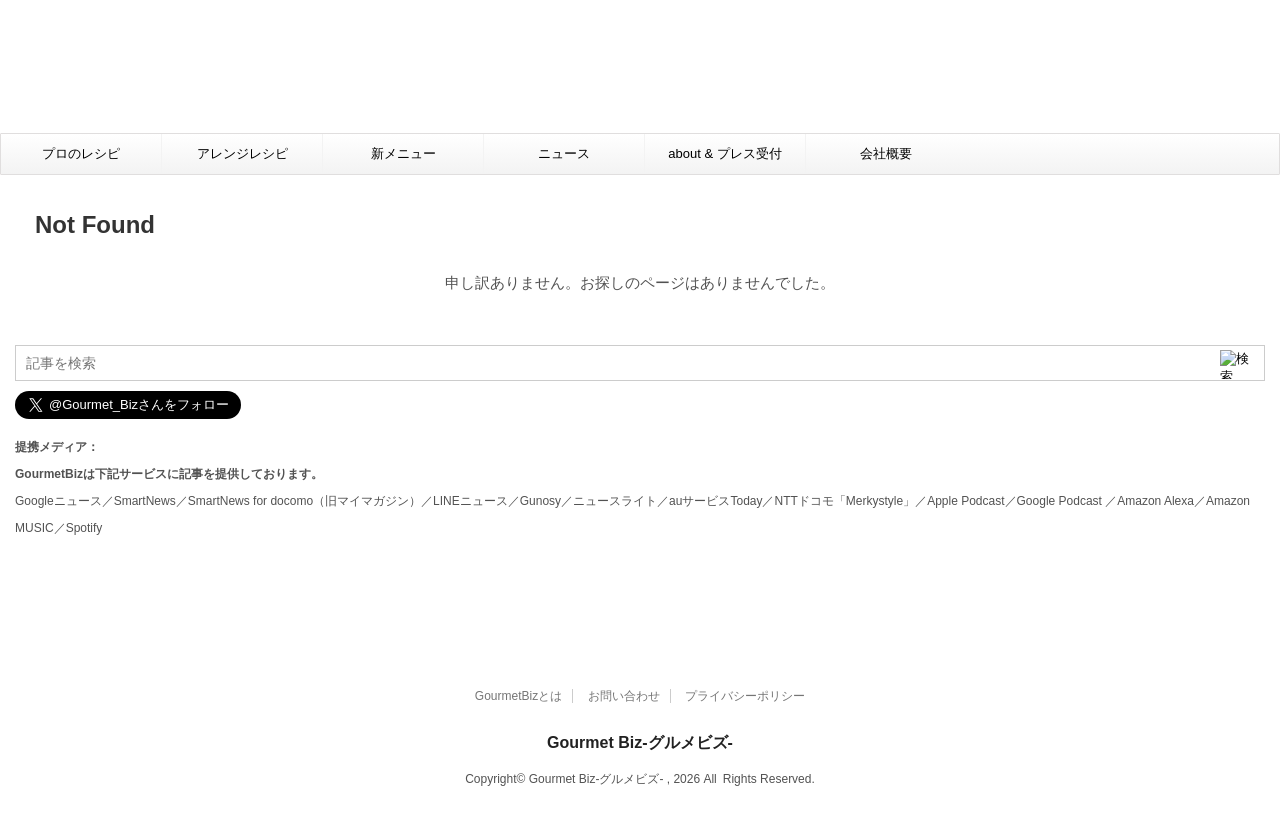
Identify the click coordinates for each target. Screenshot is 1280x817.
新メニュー (403, 153)
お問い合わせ (624, 696)
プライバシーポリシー (745, 696)
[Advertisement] (646, 76)
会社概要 (886, 153)
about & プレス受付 (724, 153)
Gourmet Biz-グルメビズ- (640, 742)
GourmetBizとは (518, 696)
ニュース (564, 153)
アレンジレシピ (242, 153)
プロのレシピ (81, 153)
